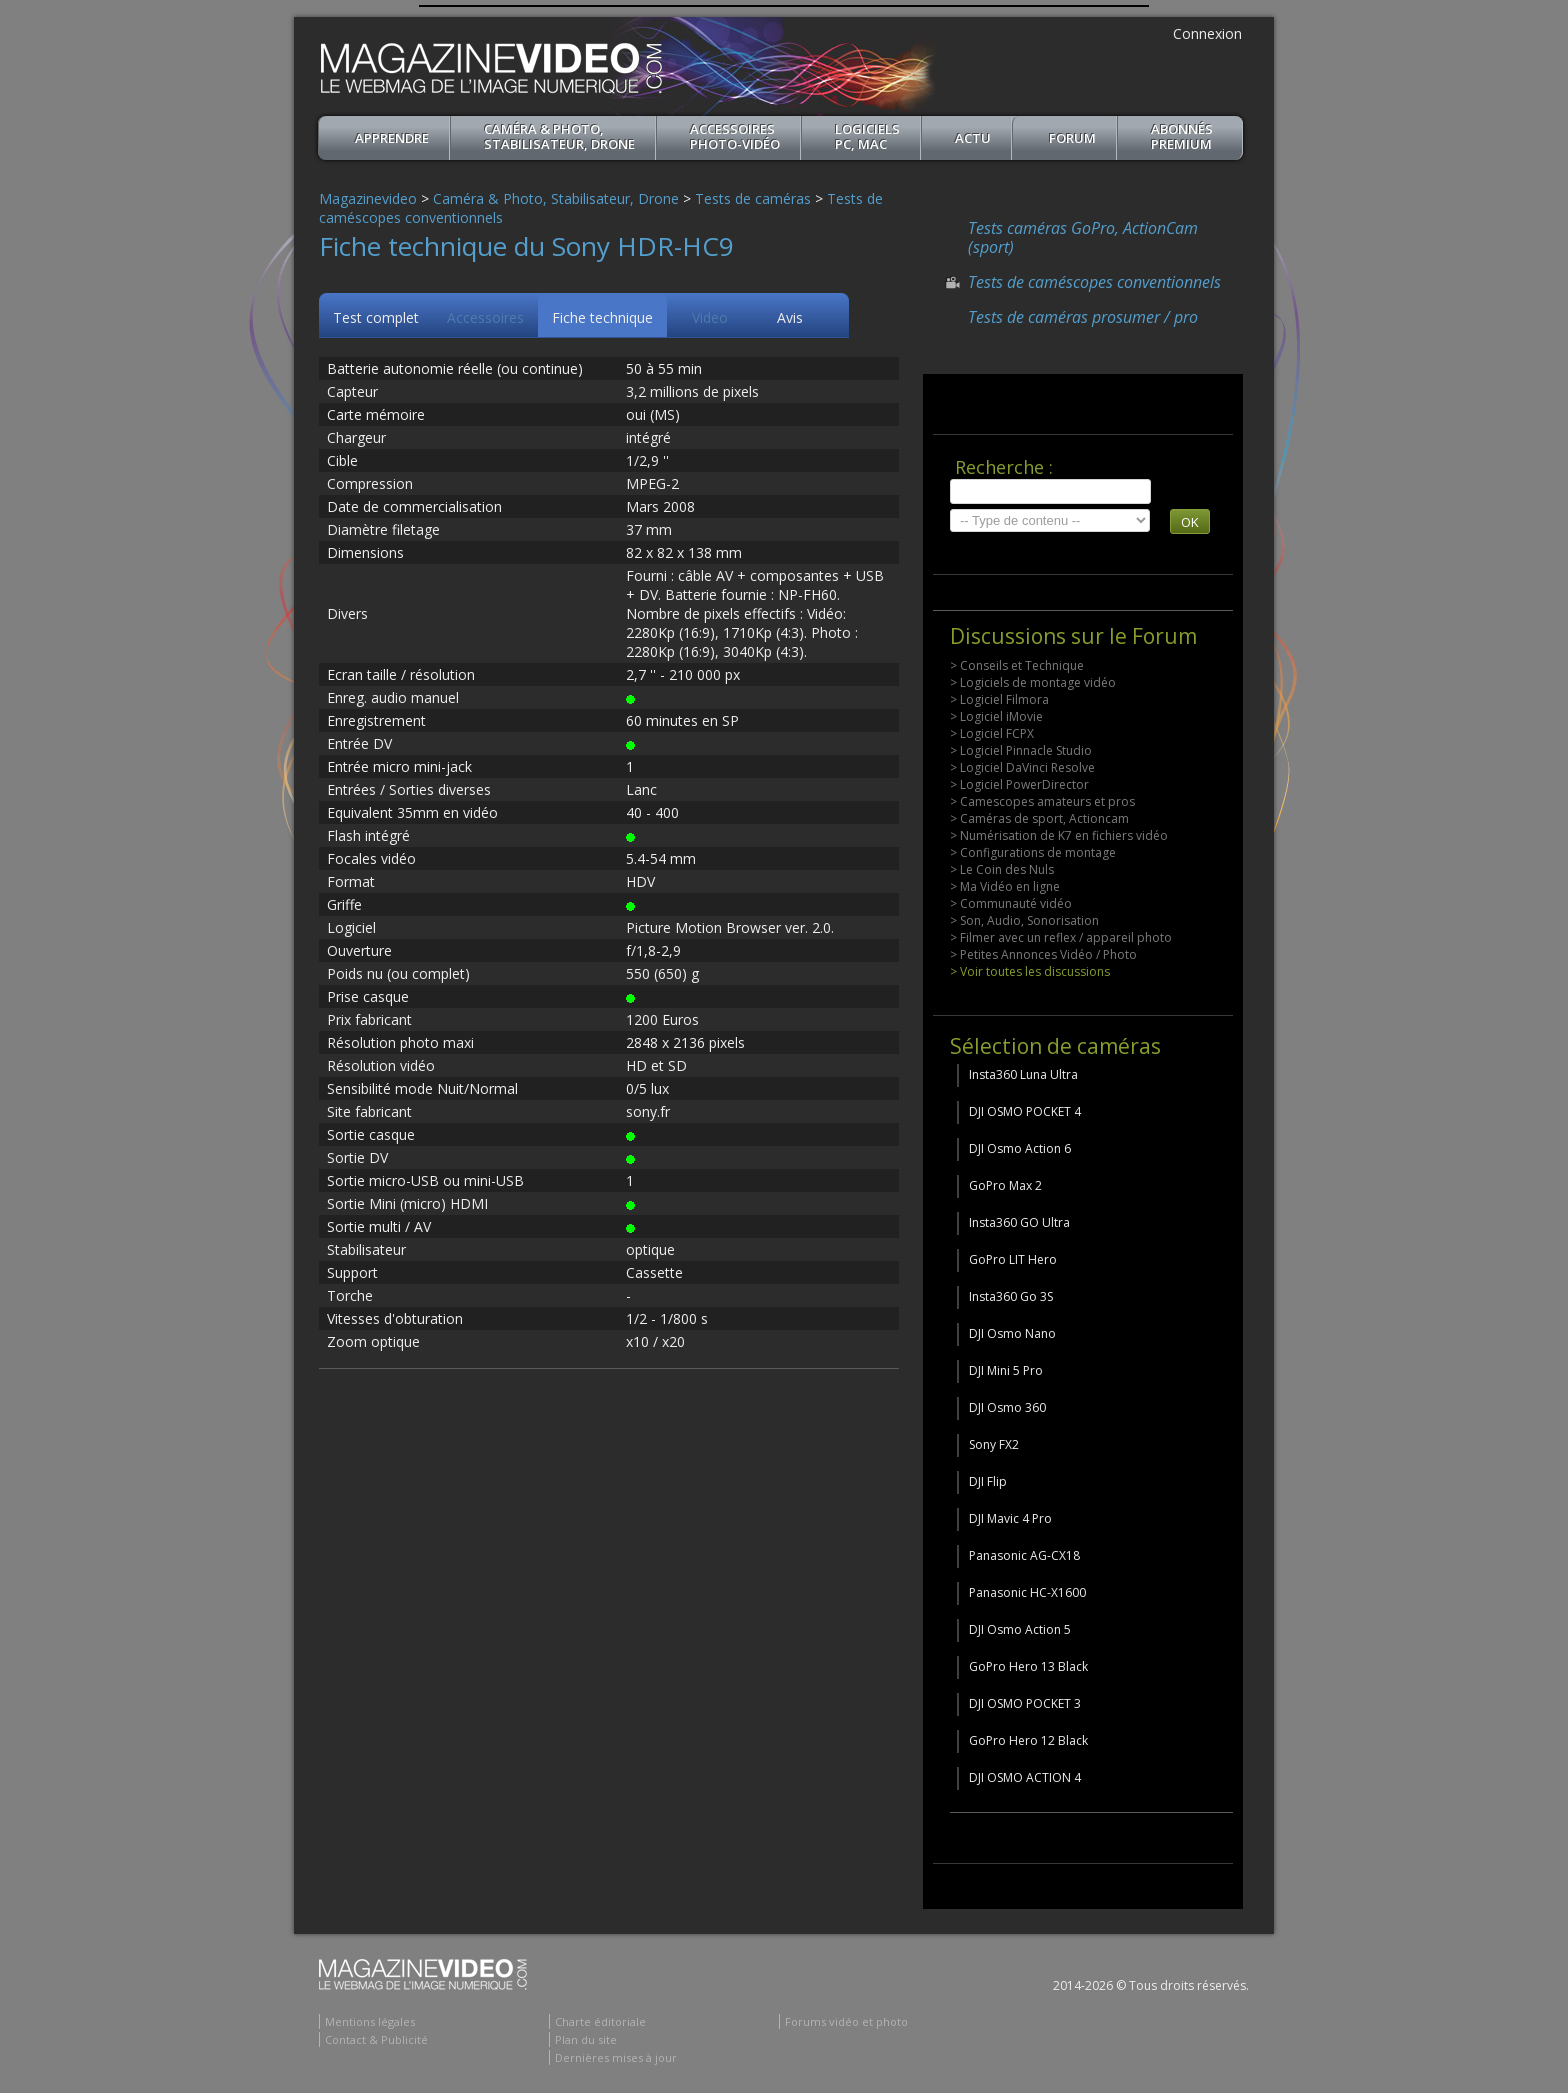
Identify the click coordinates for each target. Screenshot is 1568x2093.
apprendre (392, 138)
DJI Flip (988, 1481)
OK (1190, 522)
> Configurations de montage (1033, 852)
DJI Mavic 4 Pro (1010, 1518)
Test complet (376, 317)
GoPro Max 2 (1005, 1185)
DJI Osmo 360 (1007, 1407)
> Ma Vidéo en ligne (1005, 886)
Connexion (1207, 33)
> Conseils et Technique (1017, 665)
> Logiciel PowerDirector (1019, 784)
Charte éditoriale (600, 2021)
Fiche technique (602, 317)
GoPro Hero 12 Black (1028, 1740)
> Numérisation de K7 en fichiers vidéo (1059, 835)
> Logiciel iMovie (996, 716)
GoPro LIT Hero (1013, 1259)
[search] (1050, 491)
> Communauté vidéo (1011, 903)
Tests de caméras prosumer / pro (1083, 317)
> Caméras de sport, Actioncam (1039, 818)
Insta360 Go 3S (1011, 1296)
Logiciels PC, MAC (867, 136)
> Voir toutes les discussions (1030, 971)
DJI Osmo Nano (1012, 1333)
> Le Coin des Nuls (1002, 869)
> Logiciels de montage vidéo (1033, 682)
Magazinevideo (368, 198)
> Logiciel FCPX (992, 733)
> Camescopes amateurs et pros (1042, 801)
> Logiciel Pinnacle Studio (1021, 750)
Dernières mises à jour (616, 2057)
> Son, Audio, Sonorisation (1024, 920)
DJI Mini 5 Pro (1006, 1370)
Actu (973, 138)
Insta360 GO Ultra (1019, 1222)
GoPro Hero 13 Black (1028, 1666)
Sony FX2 (994, 1444)
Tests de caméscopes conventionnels (1094, 282)
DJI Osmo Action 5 (1020, 1629)
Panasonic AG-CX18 (1024, 1555)
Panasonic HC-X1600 (1027, 1592)
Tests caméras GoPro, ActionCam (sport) (1083, 237)
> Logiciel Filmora (999, 699)
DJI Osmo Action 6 (1020, 1148)
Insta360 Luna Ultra (1023, 1074)
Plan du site (586, 2039)
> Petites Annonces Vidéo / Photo (1043, 954)
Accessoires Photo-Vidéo (735, 136)
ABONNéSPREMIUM (1182, 136)
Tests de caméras (753, 198)
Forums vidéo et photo (846, 2021)
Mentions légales (370, 2021)
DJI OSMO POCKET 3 (1025, 1703)
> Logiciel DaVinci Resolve (1022, 767)
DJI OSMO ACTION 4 (1025, 1777)
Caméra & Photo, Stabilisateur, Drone (559, 136)
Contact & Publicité (376, 2039)
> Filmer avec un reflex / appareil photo (1061, 937)
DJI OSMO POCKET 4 (1025, 1111)
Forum (1072, 138)
